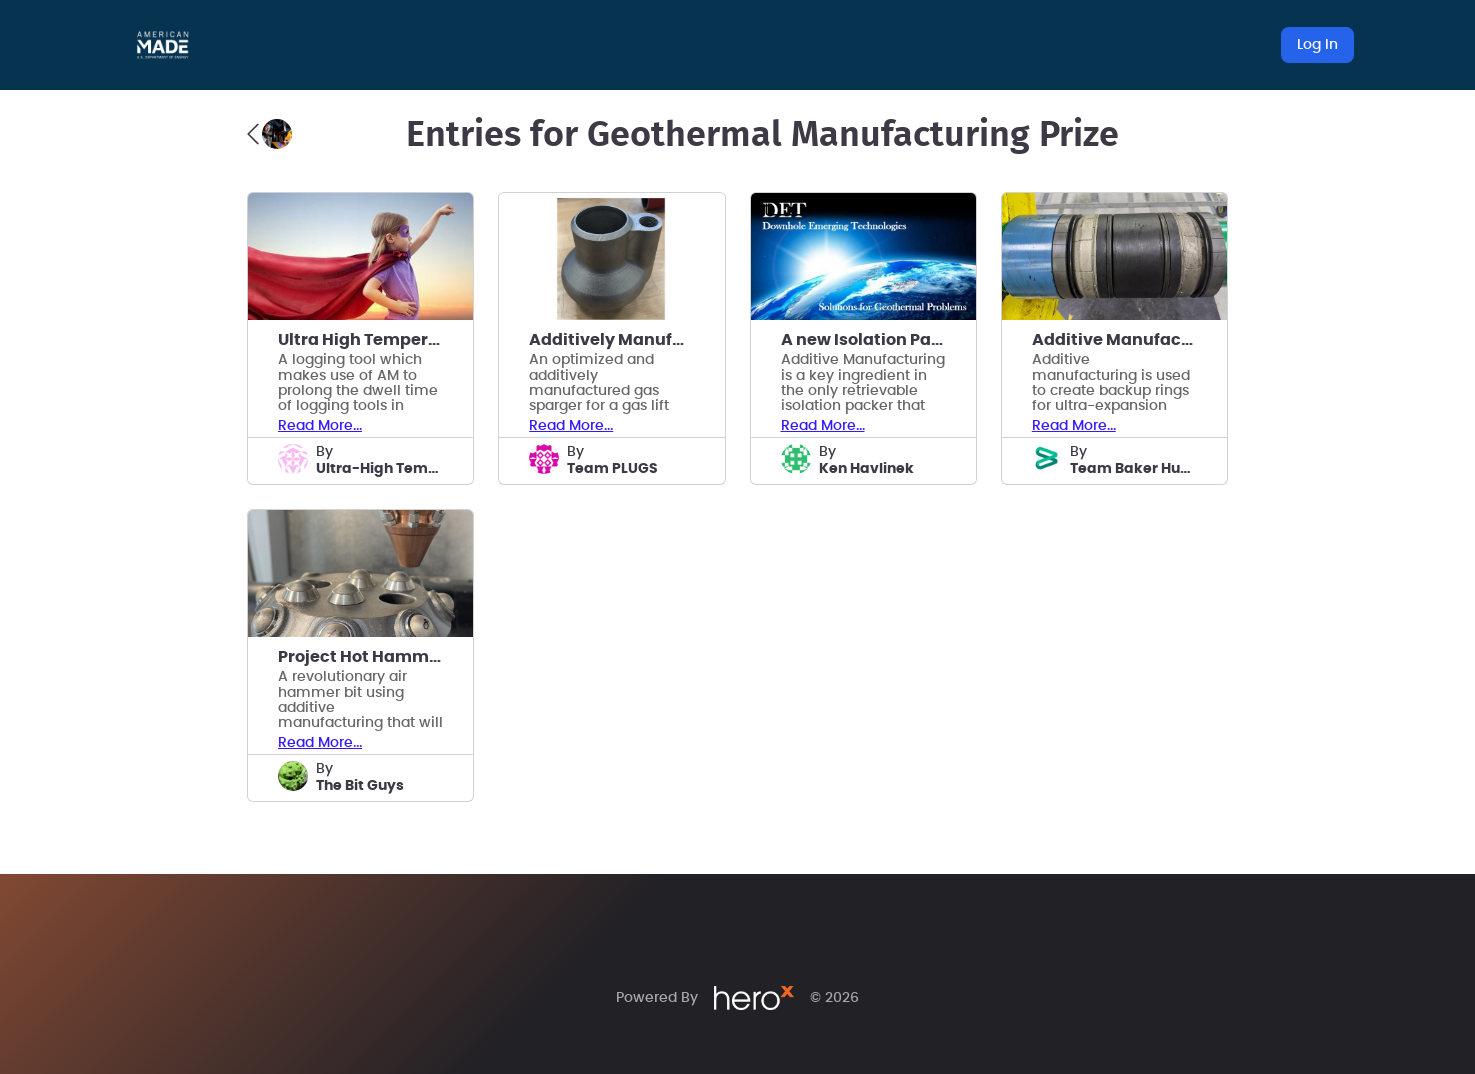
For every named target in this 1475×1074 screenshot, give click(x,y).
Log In (1317, 45)
